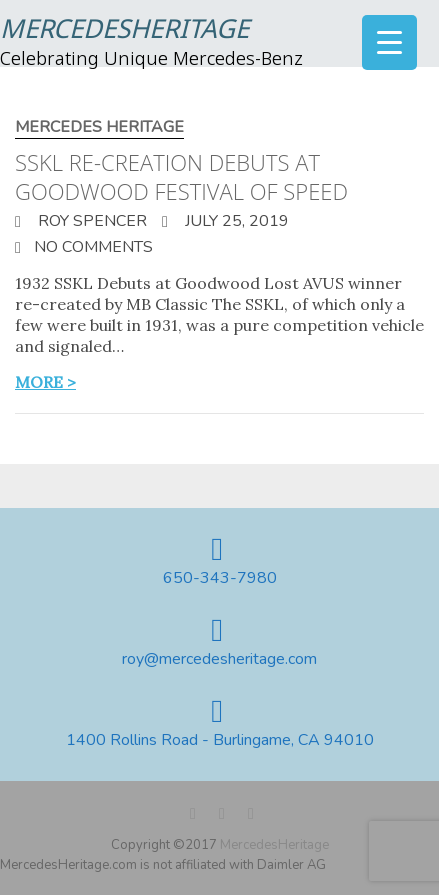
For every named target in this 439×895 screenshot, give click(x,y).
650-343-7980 (220, 578)
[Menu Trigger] (389, 42)
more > (45, 382)
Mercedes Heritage (99, 127)
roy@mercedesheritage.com (219, 659)
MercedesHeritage (124, 31)
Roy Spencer (90, 221)
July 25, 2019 (235, 221)
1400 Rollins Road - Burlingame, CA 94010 (220, 740)
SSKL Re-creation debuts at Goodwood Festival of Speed (181, 176)
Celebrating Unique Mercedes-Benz (151, 60)
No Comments (93, 247)
